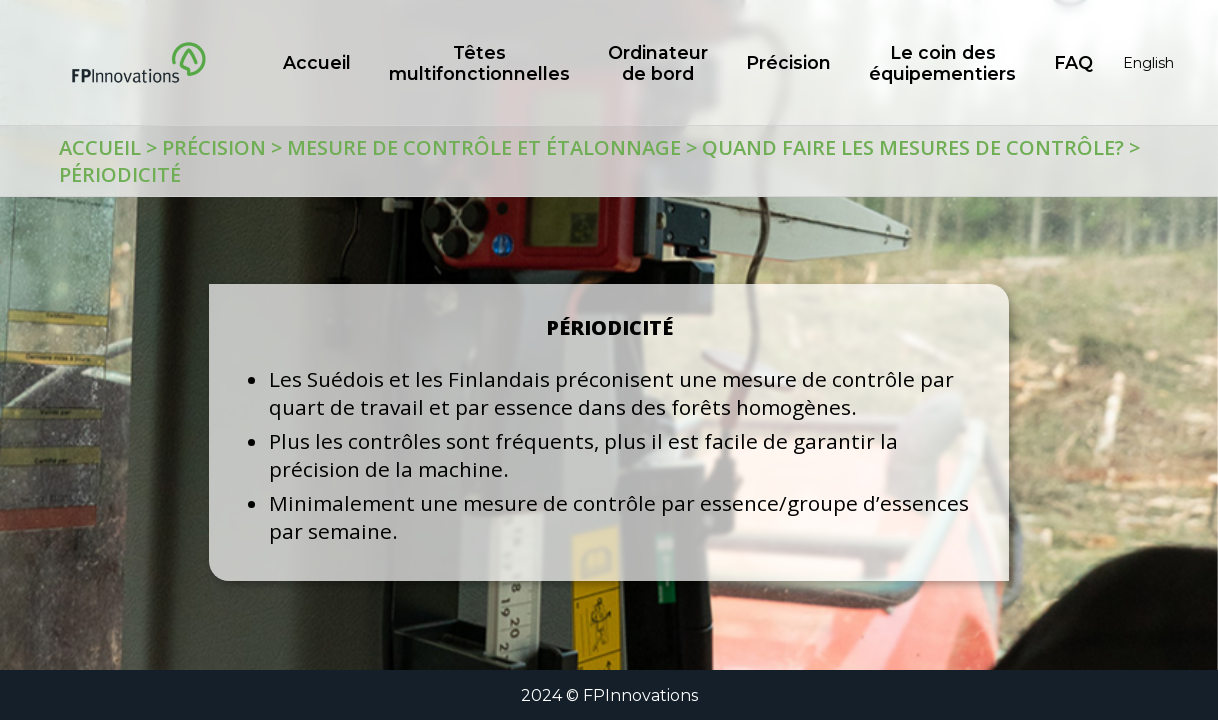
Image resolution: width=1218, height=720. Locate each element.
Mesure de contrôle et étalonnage (484, 147)
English (1148, 63)
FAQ (1073, 62)
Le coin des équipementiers (942, 63)
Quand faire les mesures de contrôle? (913, 147)
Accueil (100, 147)
